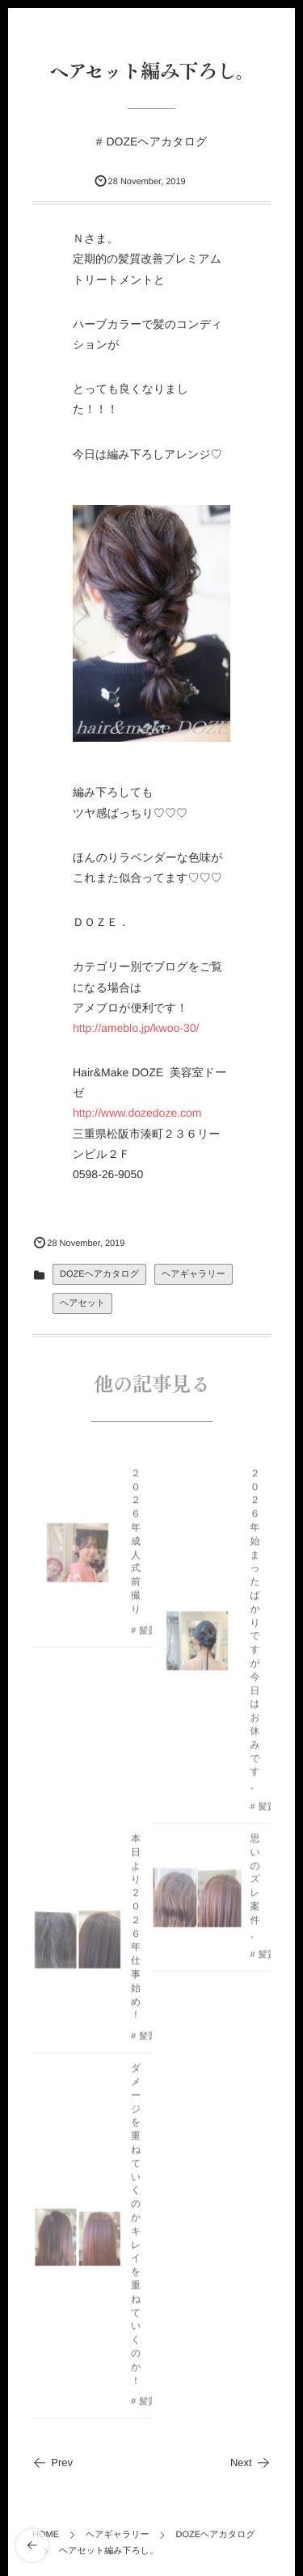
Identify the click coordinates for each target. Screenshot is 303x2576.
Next (250, 2462)
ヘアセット (82, 1303)
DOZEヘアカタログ (156, 141)
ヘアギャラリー (193, 1274)
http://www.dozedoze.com (137, 1112)
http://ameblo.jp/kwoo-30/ (136, 1027)
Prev (52, 2462)
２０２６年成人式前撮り (136, 1544)
